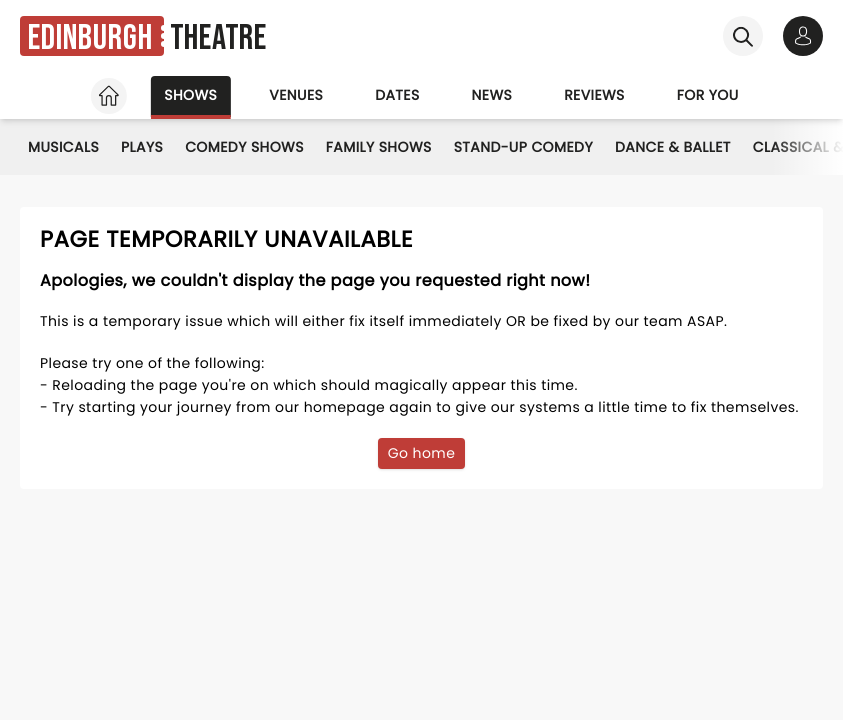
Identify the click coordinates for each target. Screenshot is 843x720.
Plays (142, 147)
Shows (190, 95)
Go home (422, 453)
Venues (296, 95)
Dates (397, 95)
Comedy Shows (244, 147)
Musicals (63, 147)
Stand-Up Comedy (523, 147)
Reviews (594, 95)
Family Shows (379, 147)
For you (708, 95)
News (492, 95)
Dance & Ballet (673, 147)
